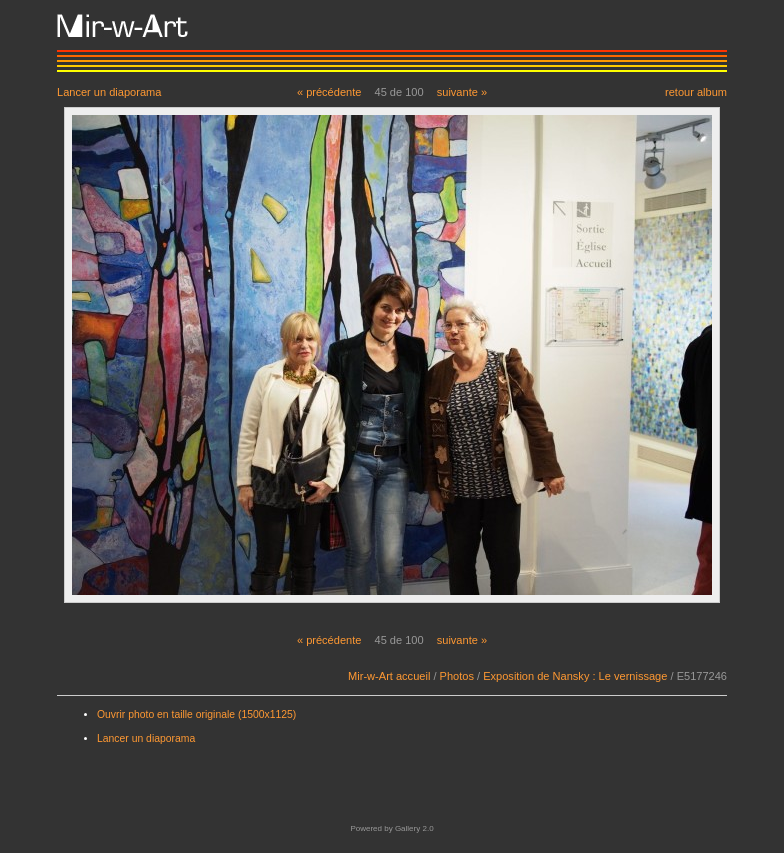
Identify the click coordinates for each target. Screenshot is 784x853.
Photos (457, 676)
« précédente (329, 92)
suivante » (462, 92)
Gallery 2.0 (414, 828)
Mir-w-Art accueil (389, 676)
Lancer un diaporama (109, 91)
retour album (696, 91)
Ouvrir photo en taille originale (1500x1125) (196, 714)
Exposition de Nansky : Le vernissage (575, 676)
